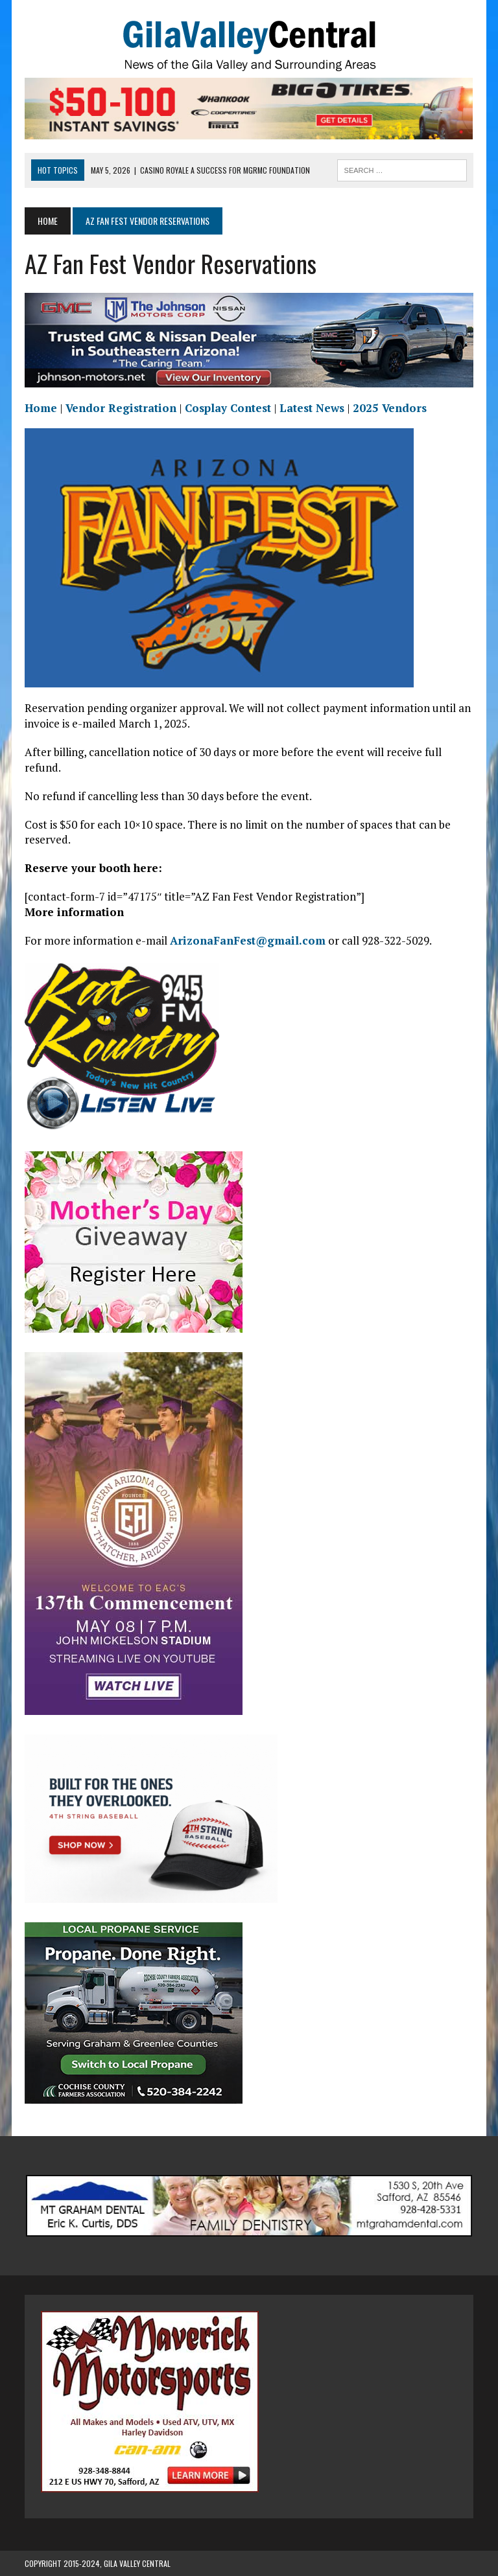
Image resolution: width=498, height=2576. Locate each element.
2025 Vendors (390, 407)
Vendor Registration (120, 407)
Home (41, 407)
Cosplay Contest (228, 407)
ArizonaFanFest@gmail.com (248, 940)
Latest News (311, 407)
